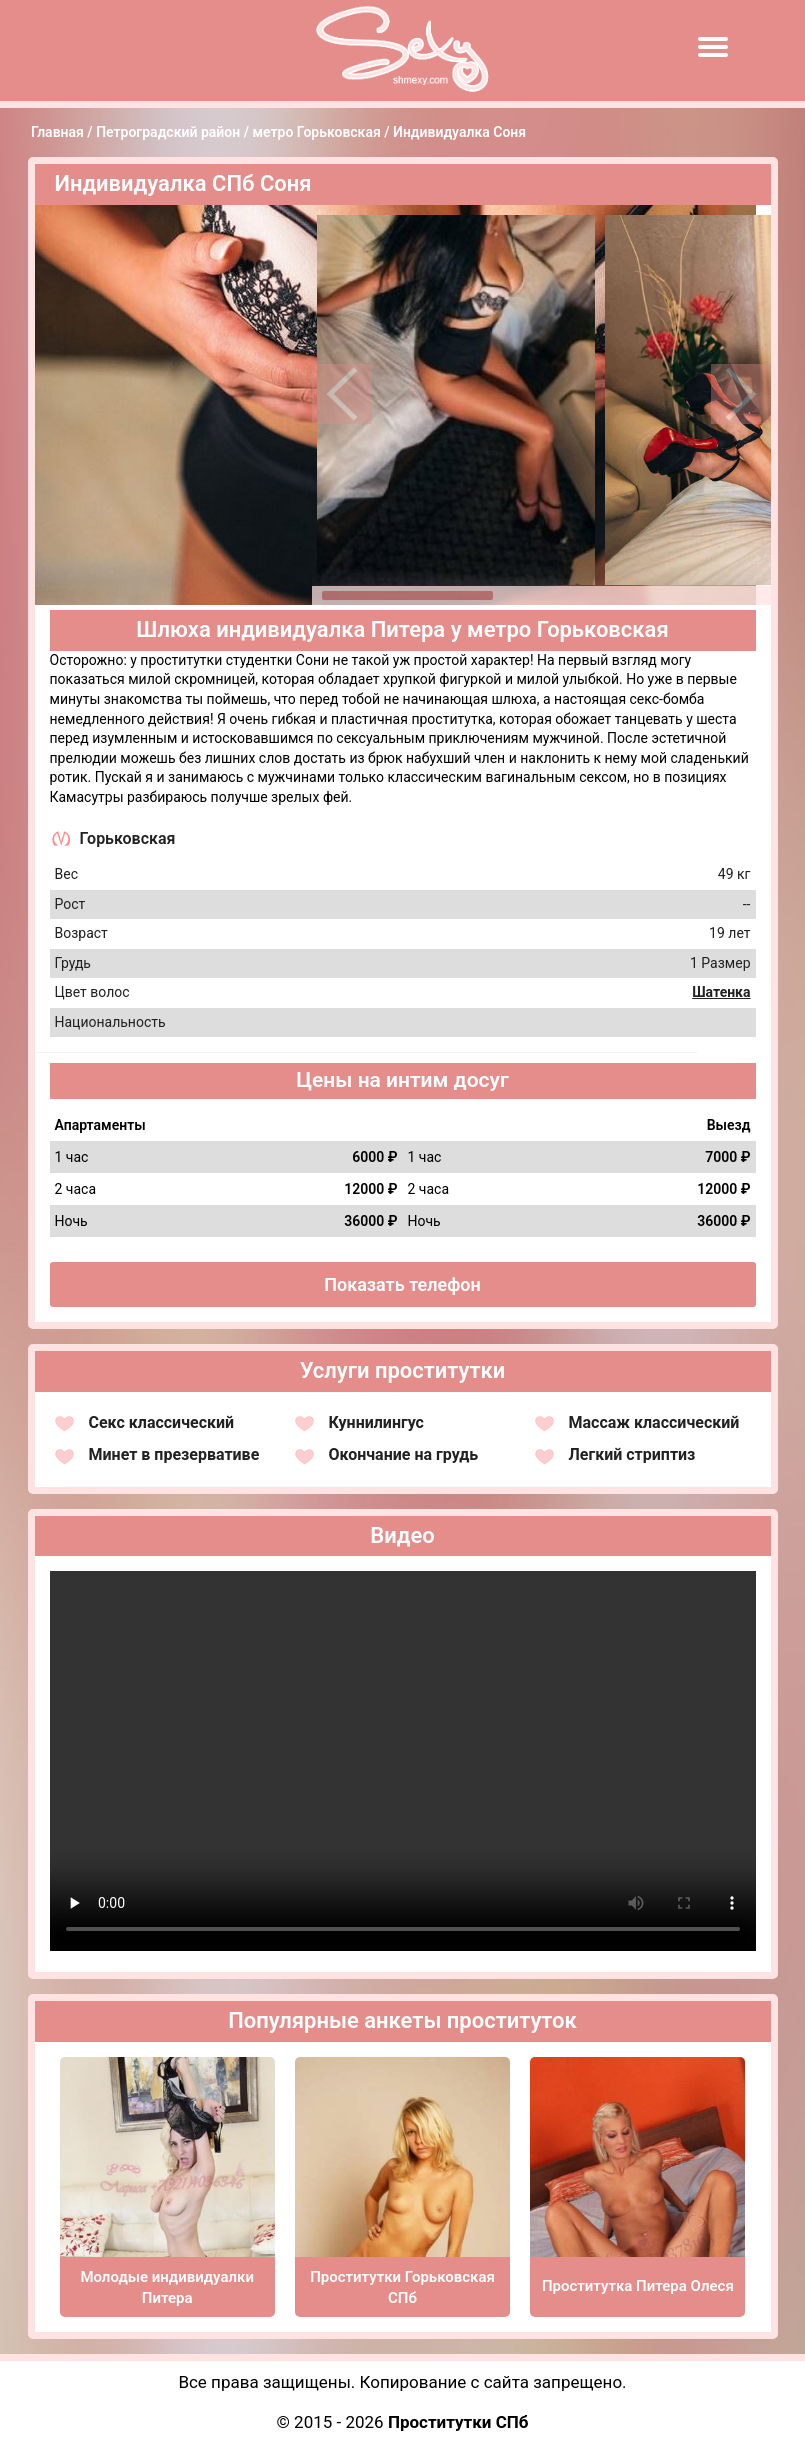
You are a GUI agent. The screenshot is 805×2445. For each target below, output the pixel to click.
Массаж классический (654, 1422)
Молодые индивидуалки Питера (167, 2287)
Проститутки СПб (458, 2422)
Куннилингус (376, 1422)
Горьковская (128, 838)
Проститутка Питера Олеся (638, 2286)
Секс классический (162, 1422)
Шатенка (721, 992)
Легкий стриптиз (632, 1454)
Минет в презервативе (174, 1454)
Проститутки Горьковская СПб (402, 2287)
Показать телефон (402, 1284)
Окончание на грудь (404, 1454)
